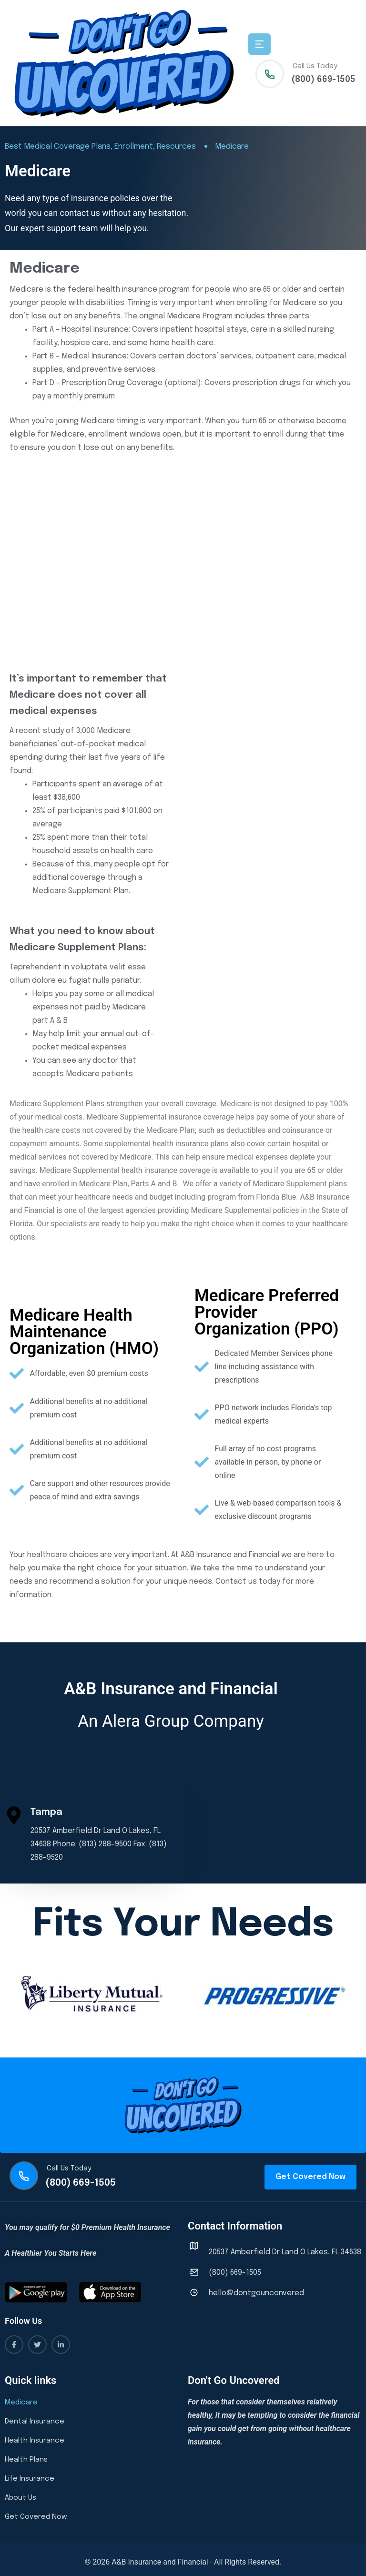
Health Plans (26, 2460)
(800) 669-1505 (323, 79)
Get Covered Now (36, 2517)
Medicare (21, 2402)
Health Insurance (34, 2440)
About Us (20, 2498)
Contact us (236, 1582)
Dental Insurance (34, 2421)
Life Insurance (29, 2479)
